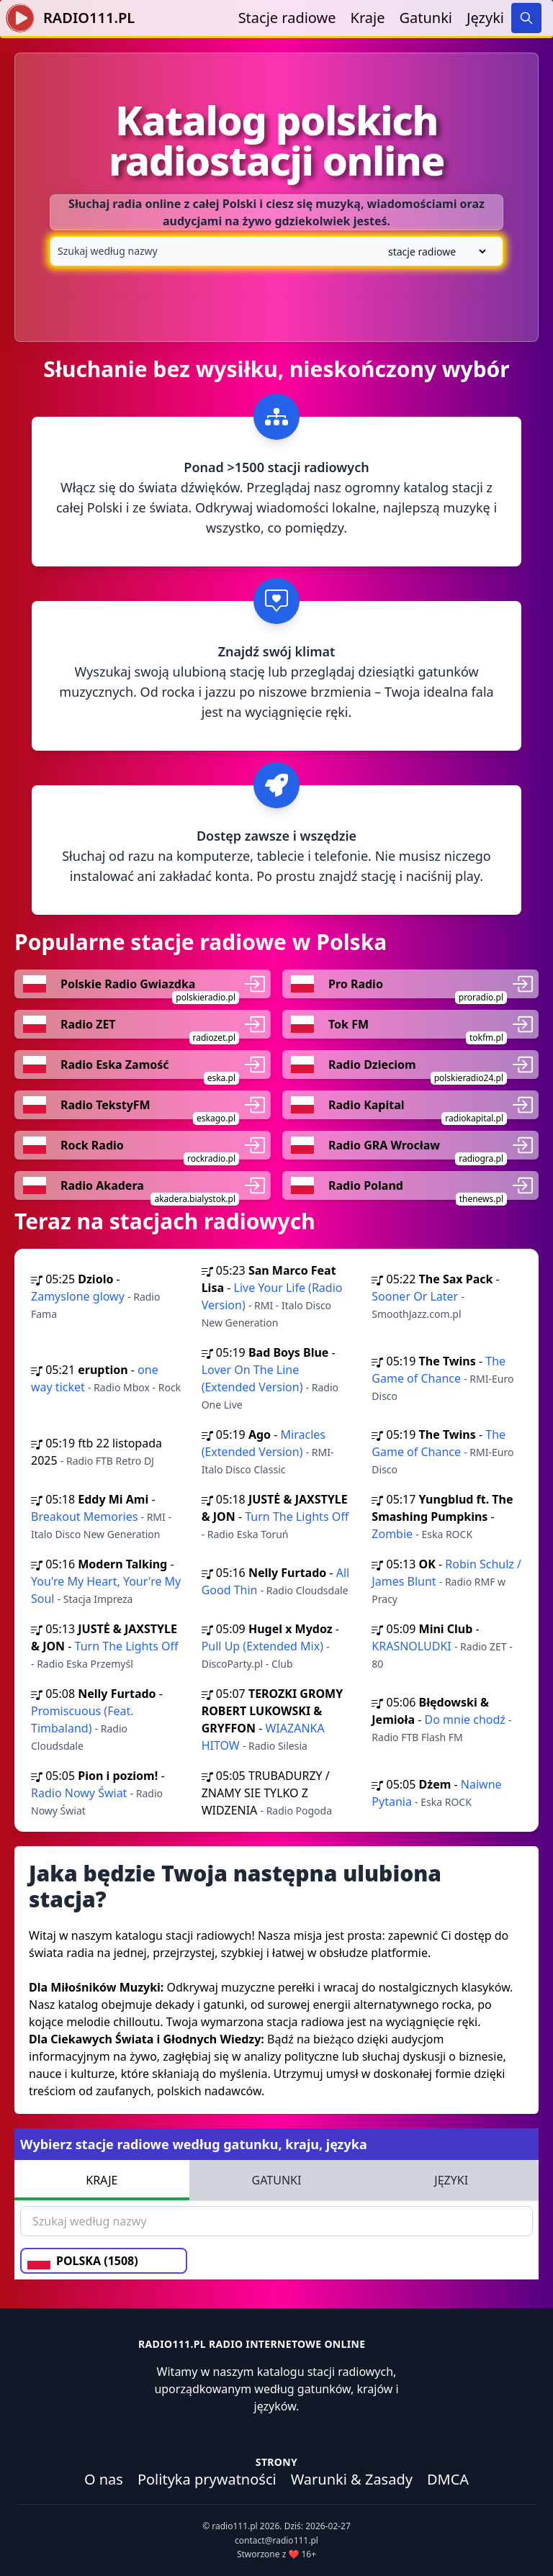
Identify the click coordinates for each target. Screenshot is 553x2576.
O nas (103, 2479)
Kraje (368, 17)
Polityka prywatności (207, 2479)
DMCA (448, 2479)
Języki (485, 17)
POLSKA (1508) (82, 2260)
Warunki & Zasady (352, 2479)
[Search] (526, 18)
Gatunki (425, 17)
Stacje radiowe (287, 17)
